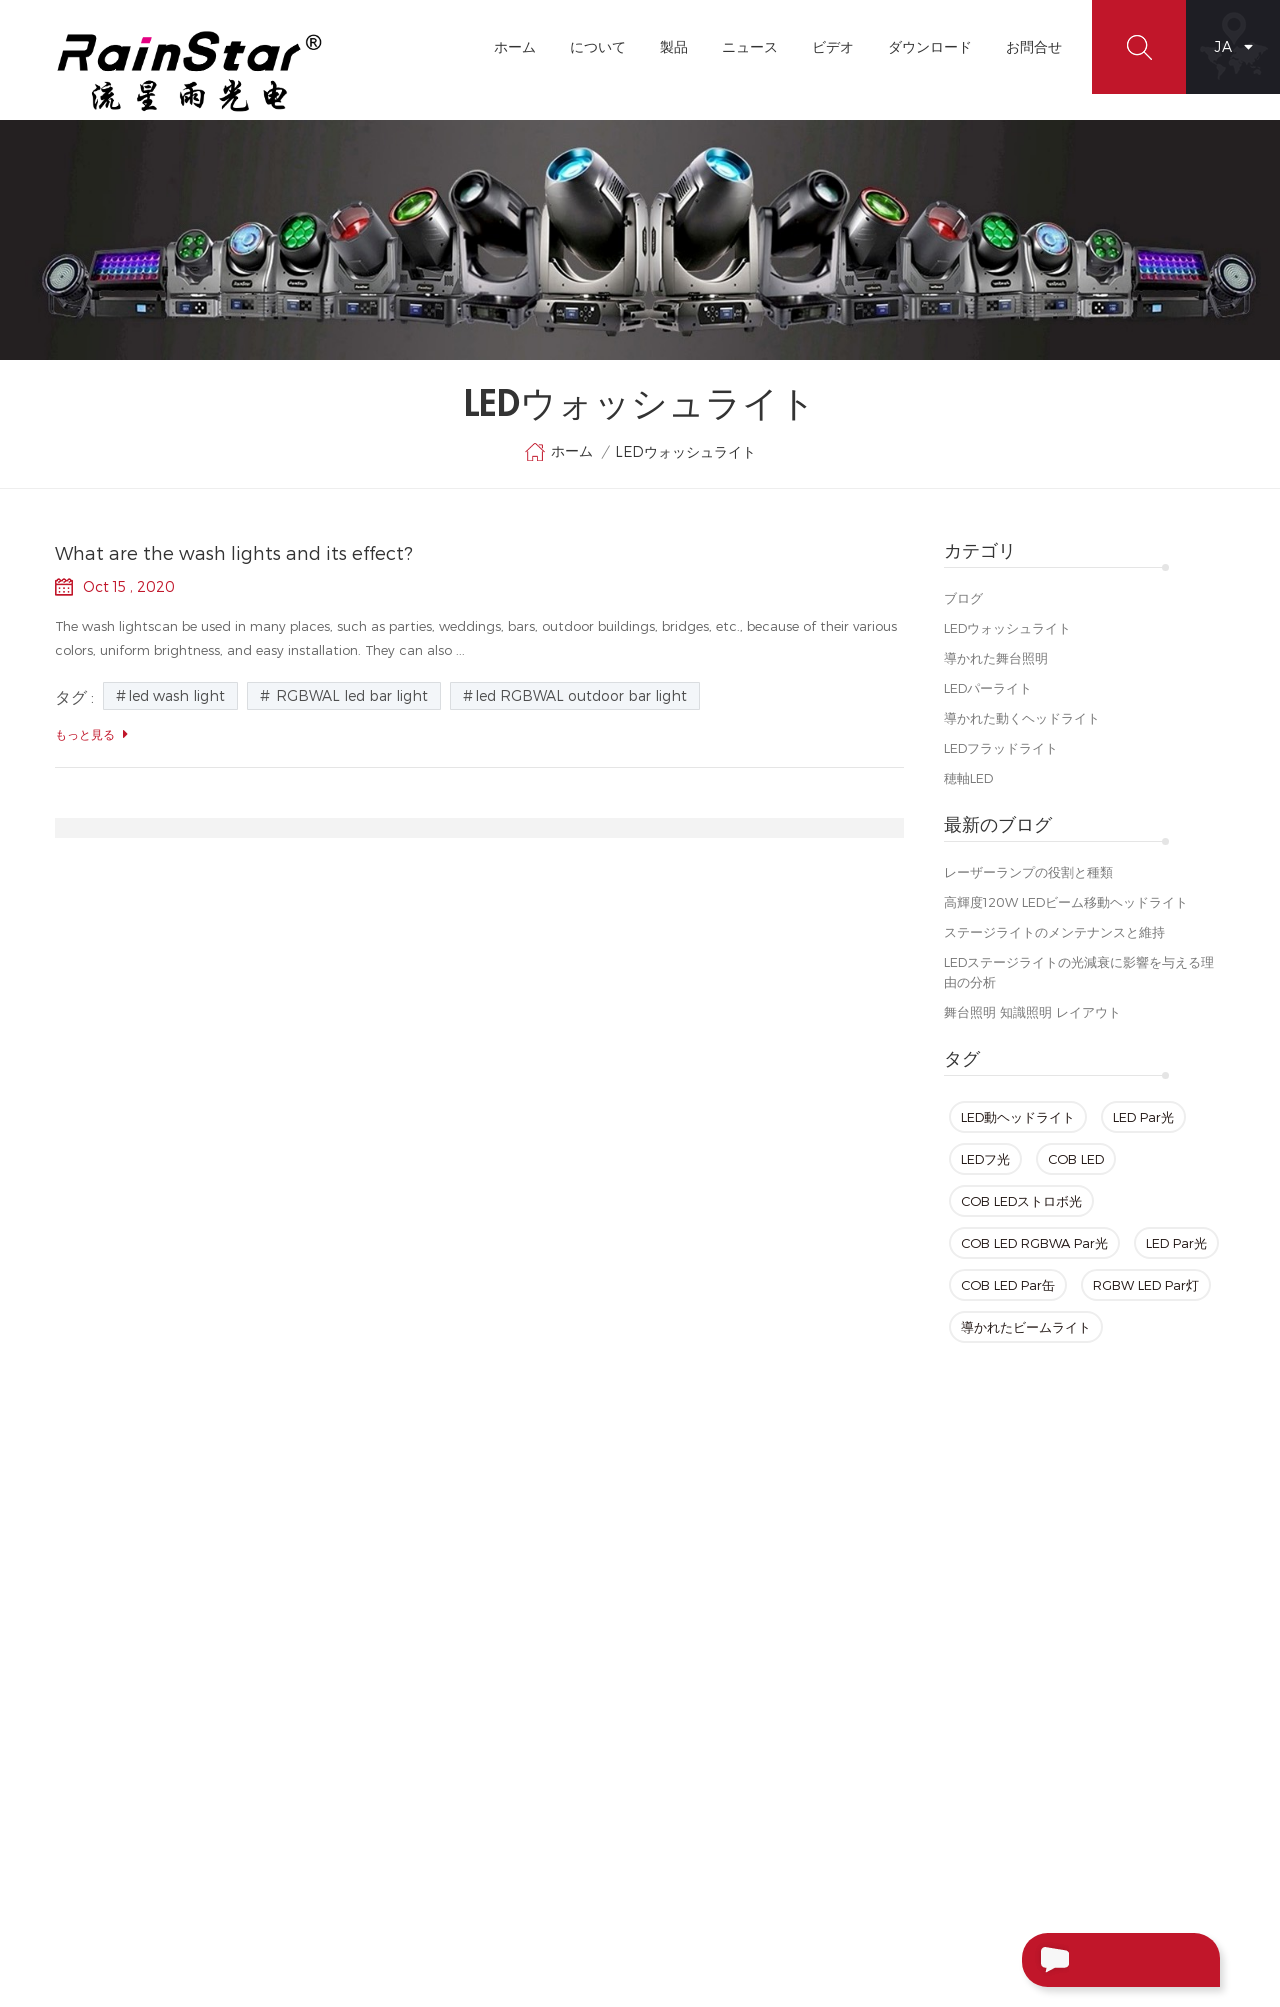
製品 (674, 46)
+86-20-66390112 (1030, 1695)
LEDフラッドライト (1001, 748)
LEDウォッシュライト (1007, 628)
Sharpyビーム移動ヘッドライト (757, 1863)
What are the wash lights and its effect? (234, 552)
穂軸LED (968, 778)
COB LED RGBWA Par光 (1034, 1243)
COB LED (1076, 1159)
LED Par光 (1143, 1117)
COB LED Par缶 (1008, 1285)
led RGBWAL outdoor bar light (581, 695)
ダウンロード (930, 46)
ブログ (963, 598)
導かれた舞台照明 (996, 658)
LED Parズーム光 (714, 1791)
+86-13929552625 (1080, 1779)
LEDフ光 (985, 1159)
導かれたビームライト (1026, 1327)
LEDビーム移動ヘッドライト (747, 1755)
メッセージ (1084, 1960)
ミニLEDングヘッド (721, 1647)
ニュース (750, 46)
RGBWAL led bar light (350, 695)
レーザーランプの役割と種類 (1028, 872)
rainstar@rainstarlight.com (1108, 1737)
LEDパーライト (988, 688)
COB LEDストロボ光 (1021, 1201)
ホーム (515, 46)
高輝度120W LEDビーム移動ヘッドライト (1066, 902)
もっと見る (91, 734)
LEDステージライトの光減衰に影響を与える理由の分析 (1079, 972)
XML (485, 1755)
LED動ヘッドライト (1018, 1117)
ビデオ (833, 46)
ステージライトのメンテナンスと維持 (1054, 932)
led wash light (176, 695)
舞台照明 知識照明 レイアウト (1032, 1012)
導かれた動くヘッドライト (1022, 718)
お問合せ (1034, 46)
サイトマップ (511, 1719)
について (598, 46)
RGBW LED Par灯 (1146, 1285)
